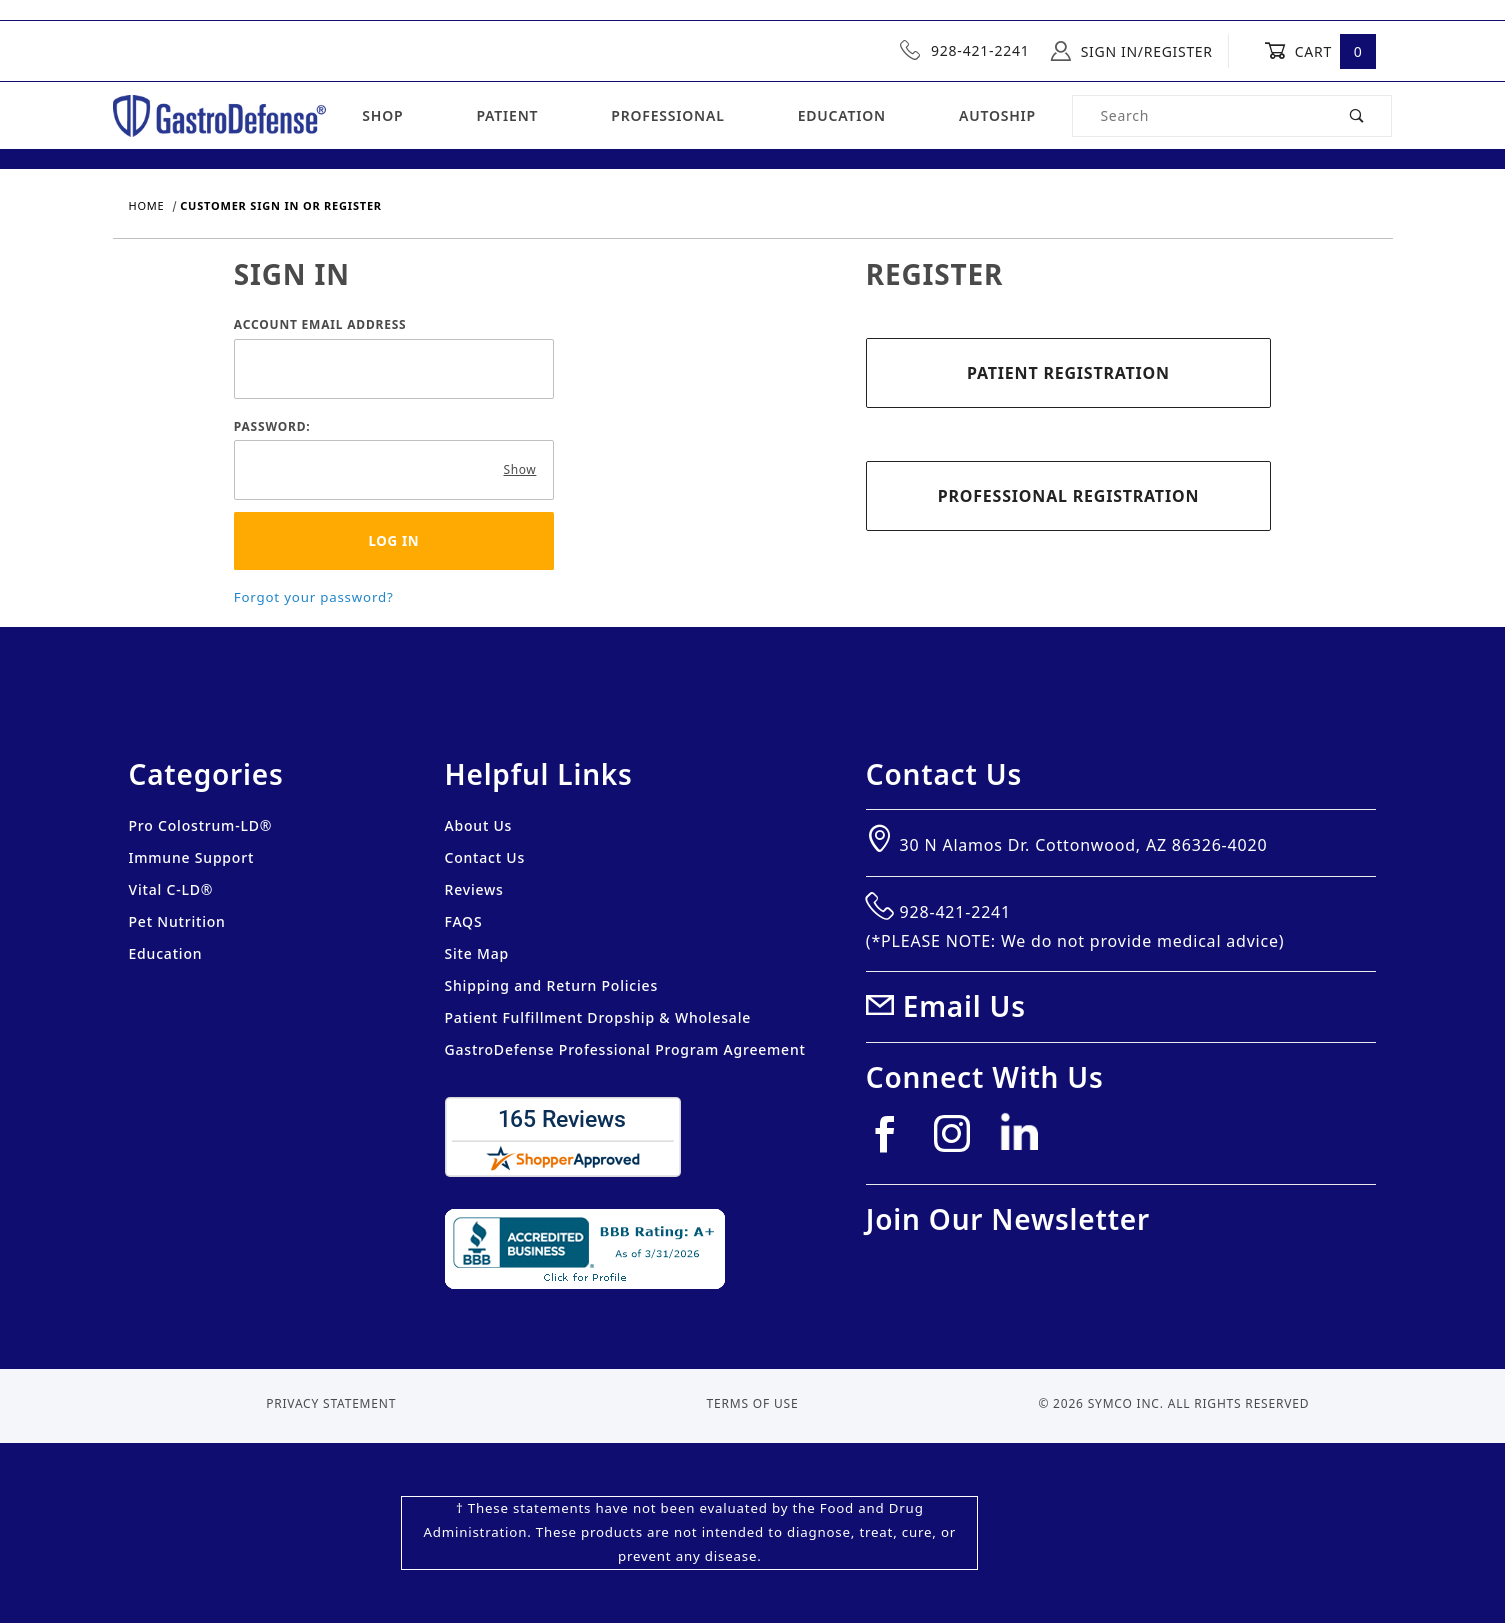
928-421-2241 (965, 50)
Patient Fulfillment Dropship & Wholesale (598, 1017)
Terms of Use (753, 1403)
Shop (382, 115)
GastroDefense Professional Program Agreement (625, 1049)
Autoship (997, 115)
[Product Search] (1197, 116)
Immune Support (192, 857)
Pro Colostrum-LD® (201, 825)
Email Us (964, 1006)
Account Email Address (320, 324)
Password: (272, 426)
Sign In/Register (1132, 51)
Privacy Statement (331, 1403)
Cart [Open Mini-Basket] (1320, 51)
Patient (507, 115)
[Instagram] (960, 1141)
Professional (667, 115)
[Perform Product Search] (1357, 116)
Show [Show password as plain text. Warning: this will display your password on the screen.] (520, 469)
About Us (479, 825)
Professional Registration (1068, 496)
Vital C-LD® (171, 889)
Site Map (477, 953)
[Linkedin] (1027, 1140)
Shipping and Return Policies (552, 985)
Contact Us (485, 857)
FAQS (464, 921)
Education (842, 115)
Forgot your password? (314, 597)
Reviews (474, 889)
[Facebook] (893, 1141)
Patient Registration (1068, 373)
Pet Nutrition (177, 921)
